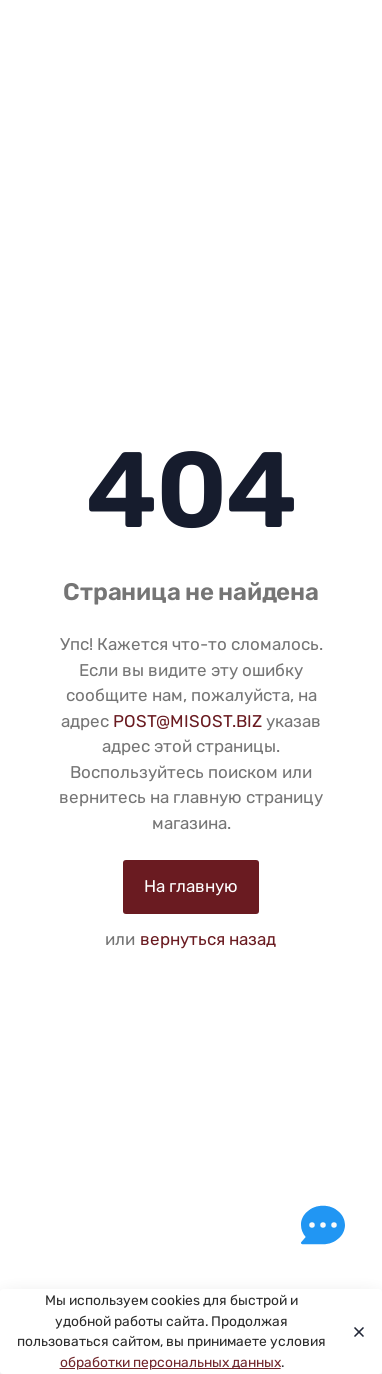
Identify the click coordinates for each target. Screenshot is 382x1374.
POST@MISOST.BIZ (187, 721)
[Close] (353, 1332)
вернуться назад (208, 939)
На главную (191, 886)
